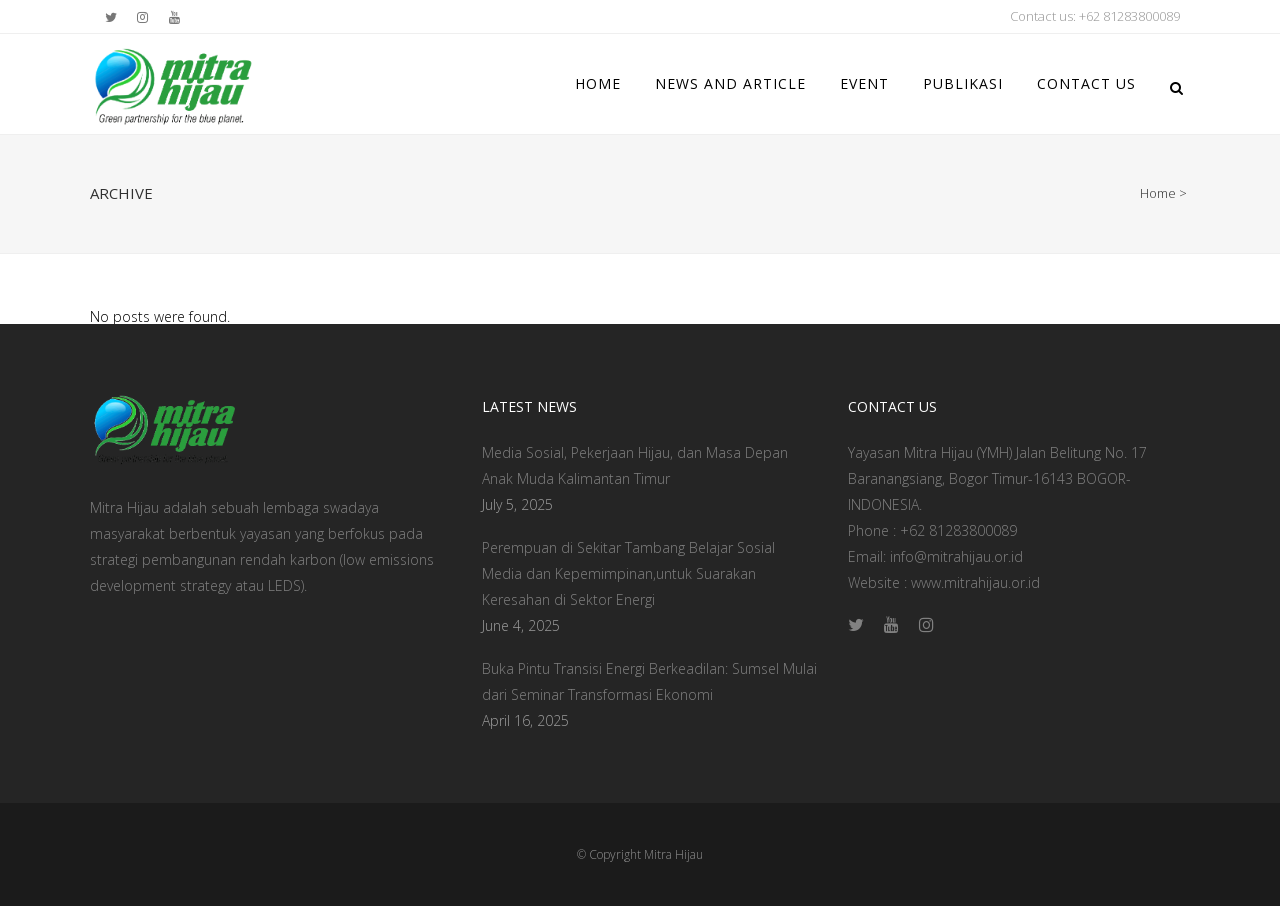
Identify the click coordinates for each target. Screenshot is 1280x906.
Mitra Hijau (673, 854)
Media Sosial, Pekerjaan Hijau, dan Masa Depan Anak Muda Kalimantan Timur (635, 465)
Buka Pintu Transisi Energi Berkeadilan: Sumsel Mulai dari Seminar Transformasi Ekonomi (649, 681)
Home (1158, 193)
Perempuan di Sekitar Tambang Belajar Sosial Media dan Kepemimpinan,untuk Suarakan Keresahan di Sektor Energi (628, 573)
